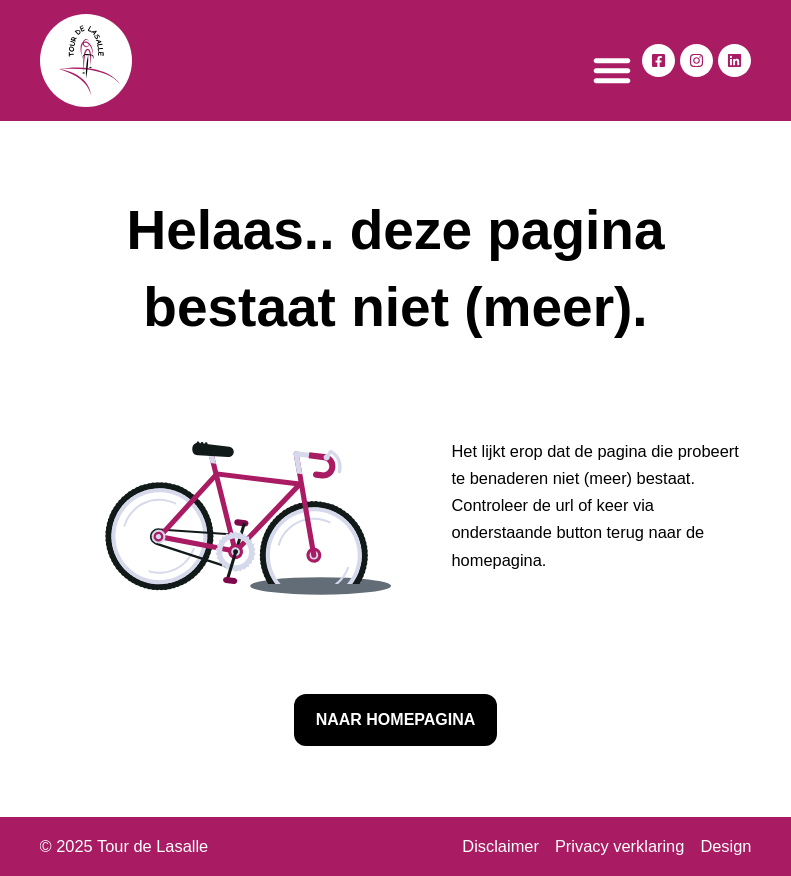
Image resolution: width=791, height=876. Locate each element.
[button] (612, 70)
